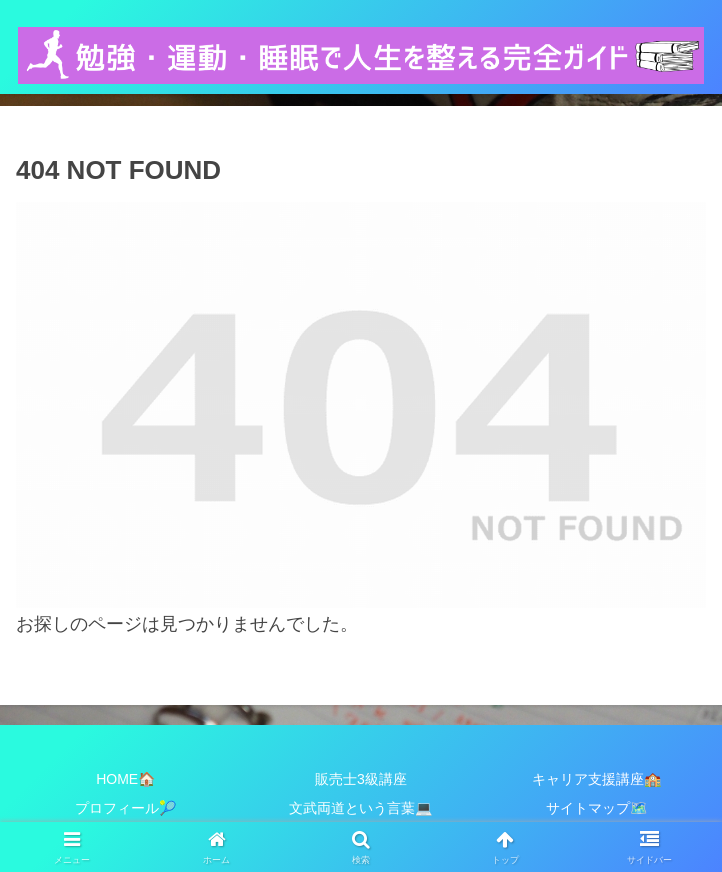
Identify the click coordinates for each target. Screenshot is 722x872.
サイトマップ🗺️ (596, 808)
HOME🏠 (125, 779)
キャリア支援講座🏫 (596, 779)
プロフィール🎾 (125, 808)
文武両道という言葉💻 (360, 808)
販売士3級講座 (361, 779)
